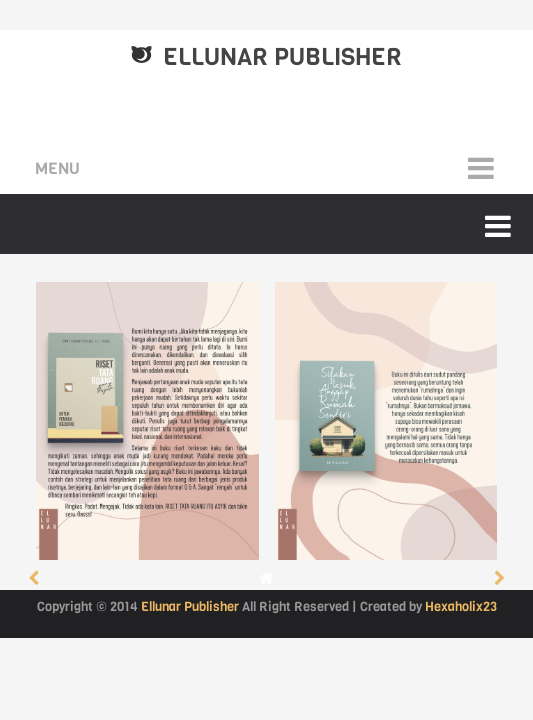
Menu (57, 168)
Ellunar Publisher (282, 57)
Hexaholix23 (461, 606)
